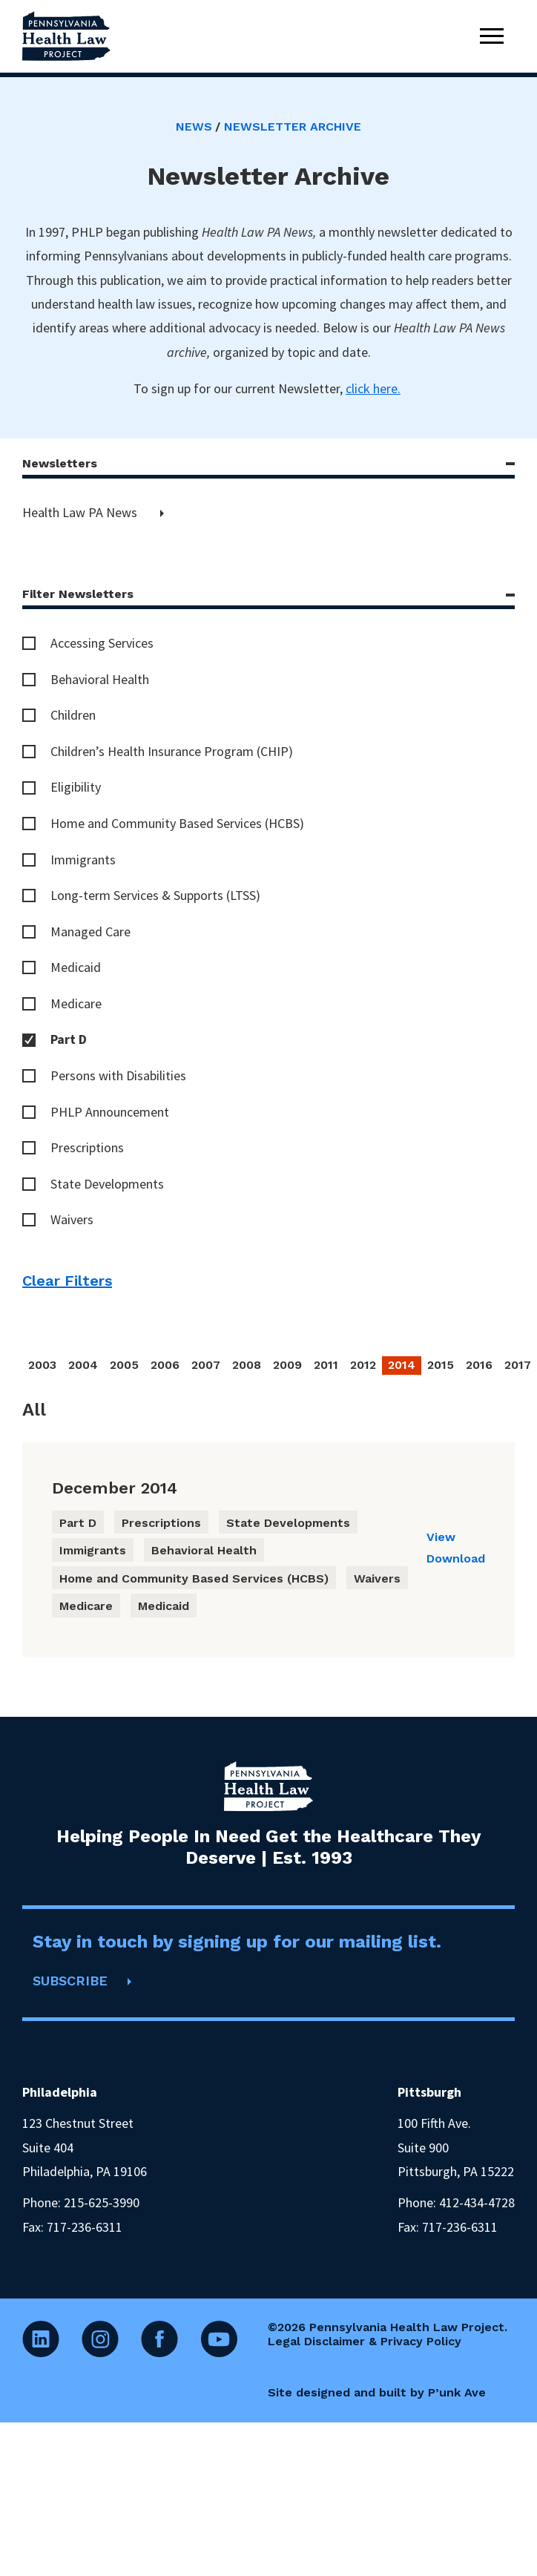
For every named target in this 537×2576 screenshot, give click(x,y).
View (440, 1537)
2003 (42, 1365)
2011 (326, 1365)
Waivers (71, 1219)
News (194, 126)
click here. (373, 388)
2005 (124, 1365)
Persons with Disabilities (118, 1075)
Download (455, 1558)
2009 (287, 1365)
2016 (479, 1365)
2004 (83, 1365)
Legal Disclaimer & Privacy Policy (364, 2341)
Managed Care (90, 931)
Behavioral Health (99, 679)
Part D (68, 1039)
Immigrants (83, 859)
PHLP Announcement (109, 1111)
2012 (363, 1365)
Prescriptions (87, 1147)
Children (73, 714)
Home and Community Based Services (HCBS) (177, 823)
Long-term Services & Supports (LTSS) (155, 895)
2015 (440, 1365)
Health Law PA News (81, 512)
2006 (165, 1365)
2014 (401, 1365)
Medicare (76, 1003)
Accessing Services (102, 642)
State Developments (107, 1183)
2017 (517, 1365)
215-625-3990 (101, 2202)
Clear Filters (67, 1280)
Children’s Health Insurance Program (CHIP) (171, 751)
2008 (246, 1365)
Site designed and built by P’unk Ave (377, 2392)
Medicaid (75, 967)
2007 (205, 1365)
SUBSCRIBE (70, 1980)
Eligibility (75, 786)
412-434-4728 (477, 2202)
